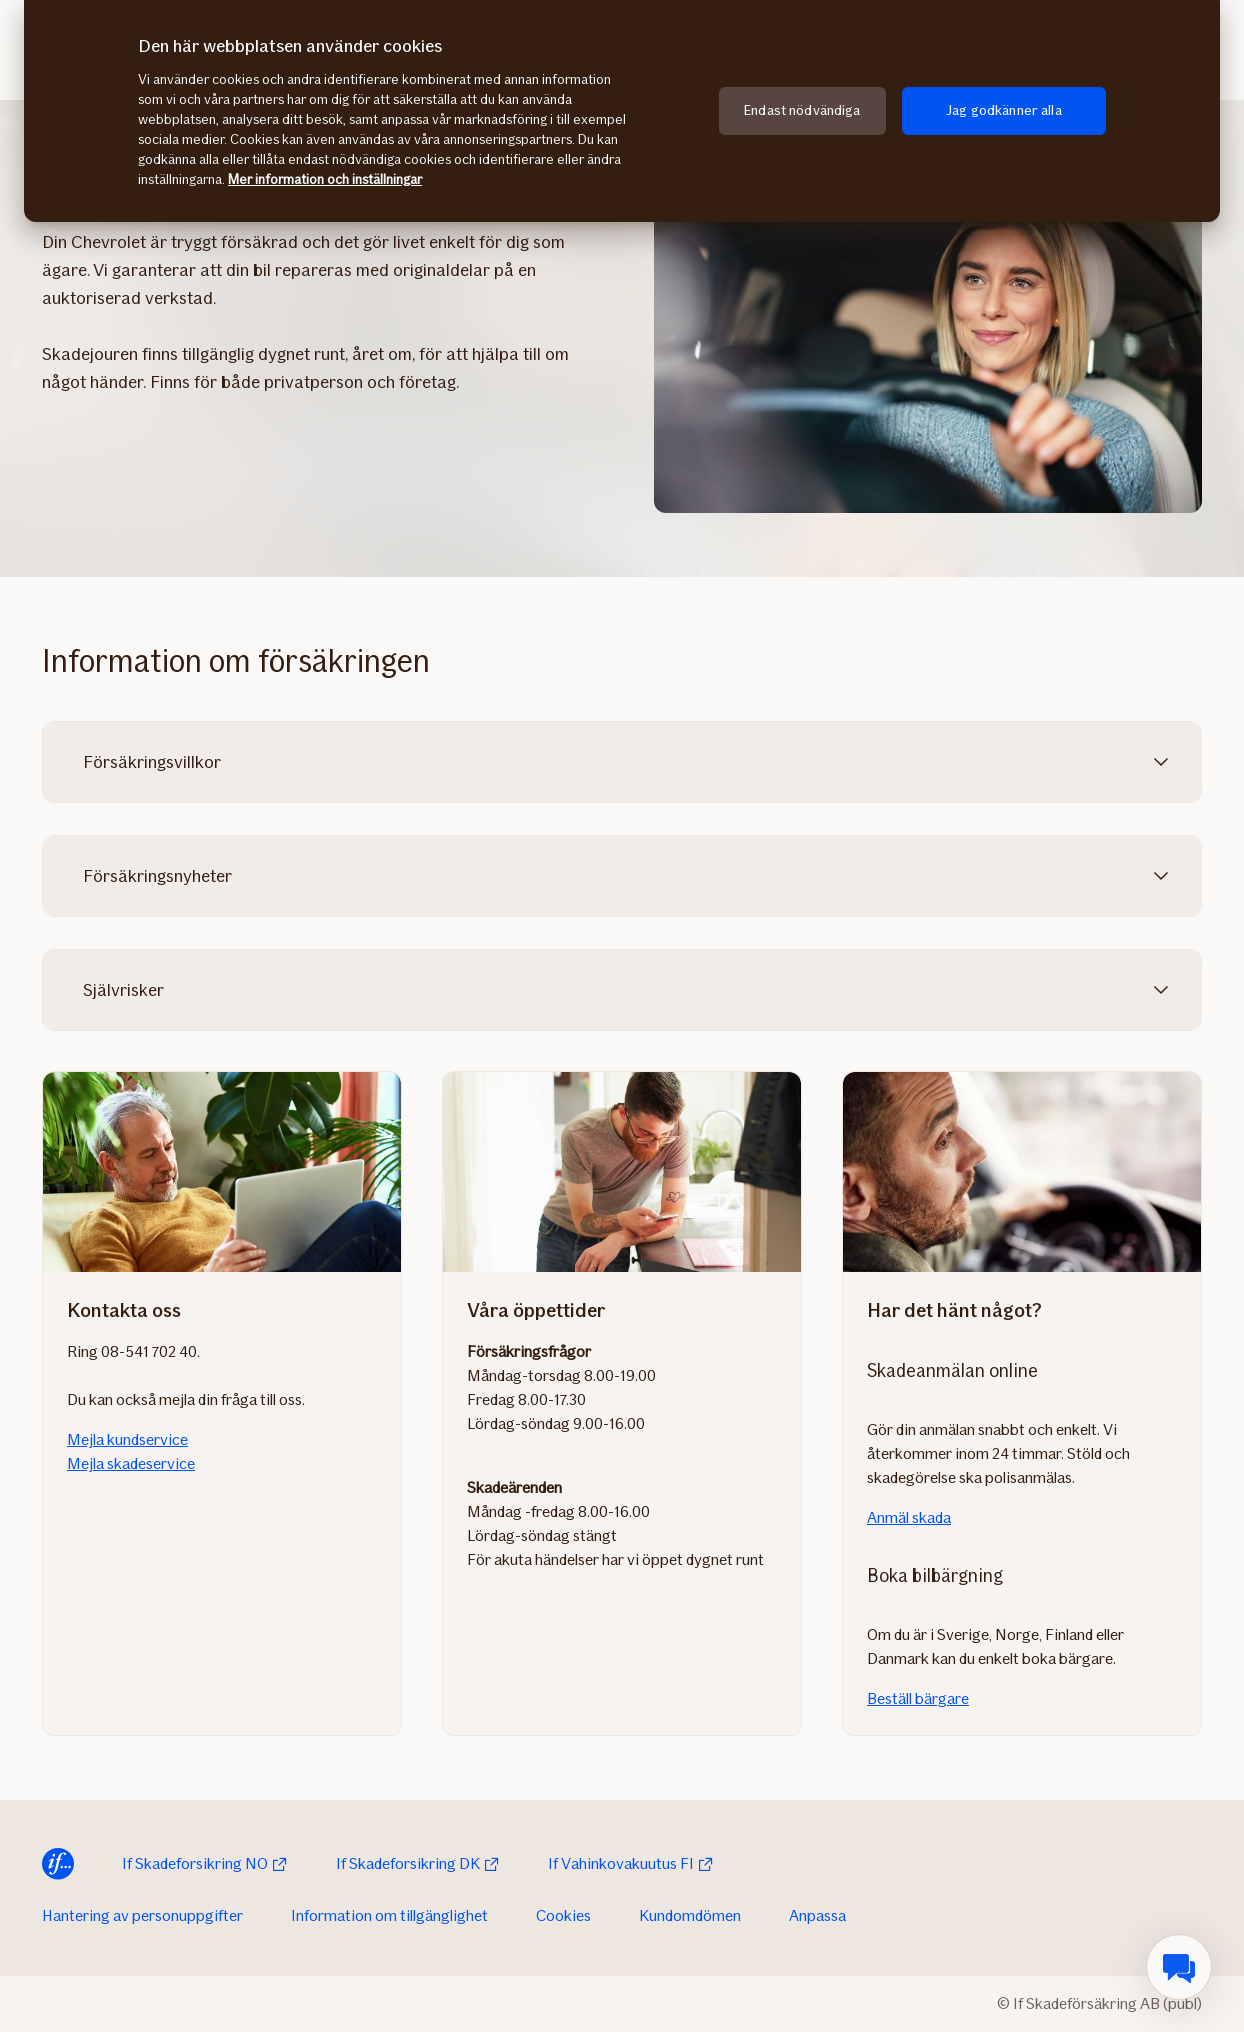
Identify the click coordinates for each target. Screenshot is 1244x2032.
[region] (622, 111)
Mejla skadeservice (131, 1463)
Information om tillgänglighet (389, 1915)
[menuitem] (1179, 1967)
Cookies (563, 1915)
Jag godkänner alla (1004, 110)
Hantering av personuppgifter (142, 1915)
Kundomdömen (690, 1915)
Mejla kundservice (127, 1439)
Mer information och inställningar (325, 179)
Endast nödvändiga (802, 110)
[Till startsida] (58, 1864)
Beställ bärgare (918, 1698)
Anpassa (817, 1915)
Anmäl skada (909, 1517)
